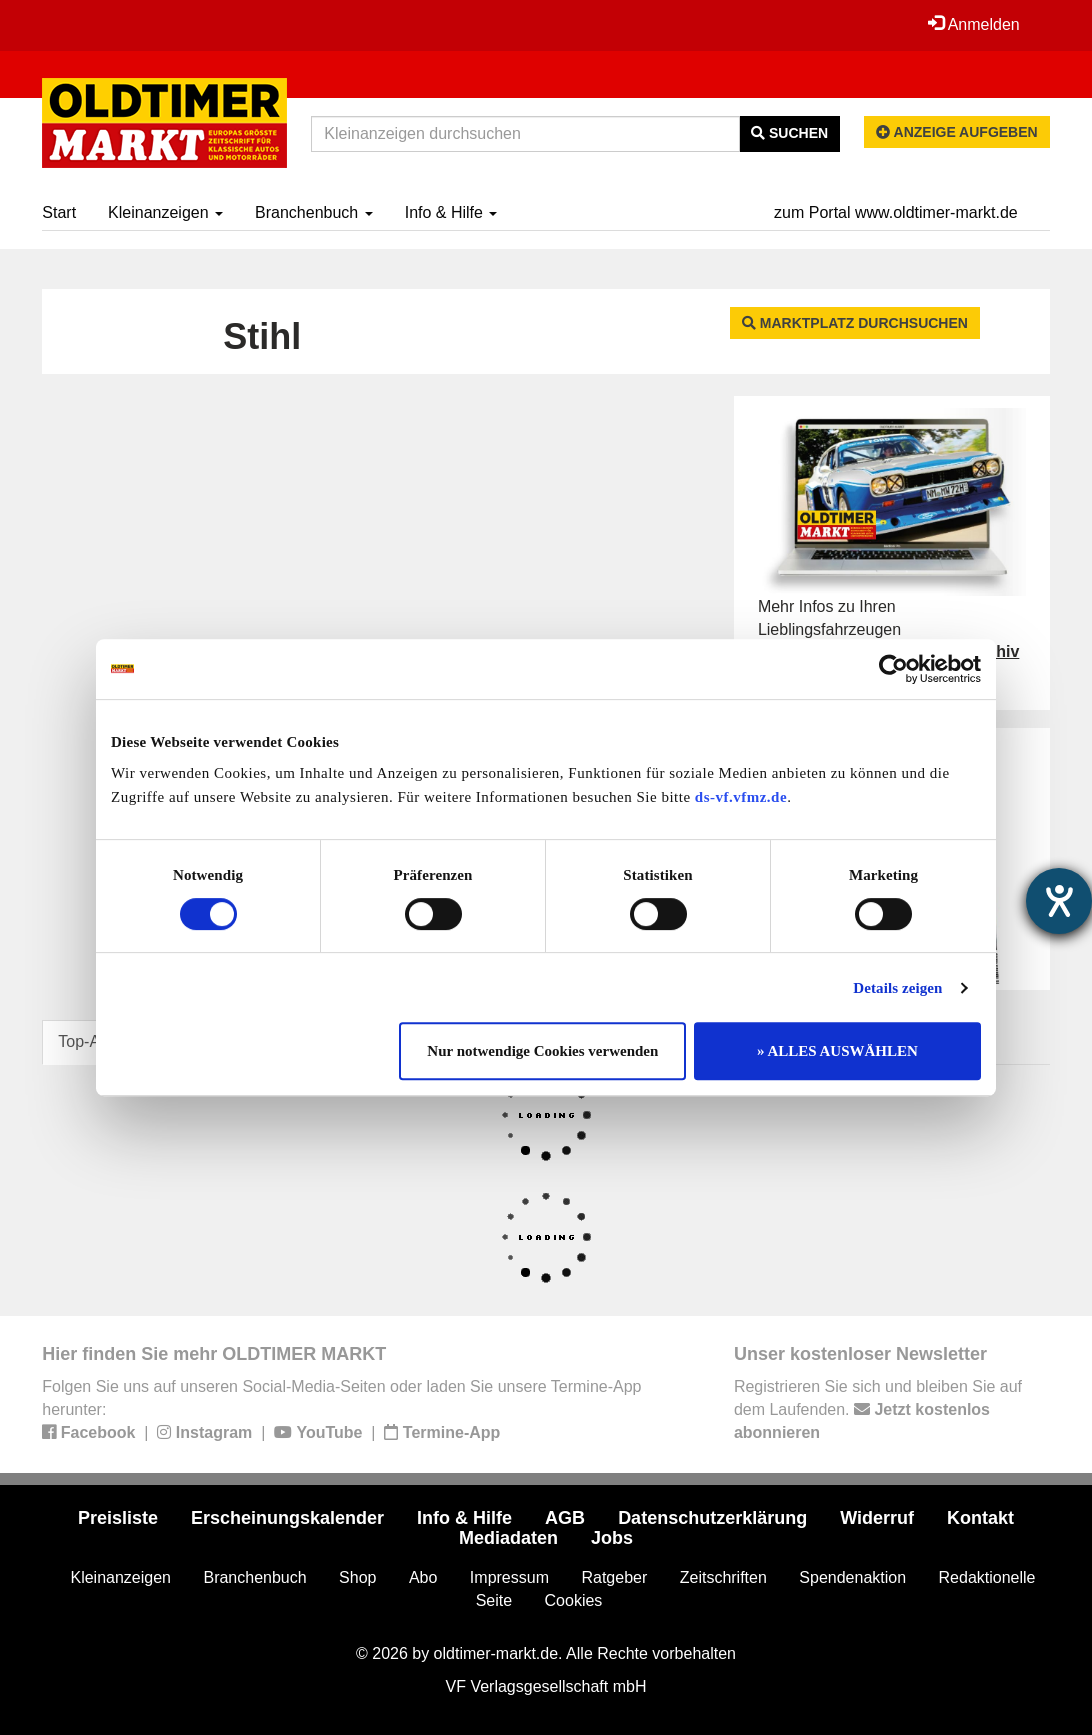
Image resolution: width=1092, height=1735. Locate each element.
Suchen (789, 133)
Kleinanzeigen (165, 212)
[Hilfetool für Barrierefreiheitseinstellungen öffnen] (1059, 901)
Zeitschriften (723, 1577)
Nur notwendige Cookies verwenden (542, 1051)
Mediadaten (508, 1538)
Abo (423, 1577)
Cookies (574, 1600)
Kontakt (980, 1518)
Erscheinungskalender (287, 1518)
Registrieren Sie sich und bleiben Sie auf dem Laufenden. (878, 1409)
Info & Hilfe (451, 212)
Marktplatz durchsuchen (855, 323)
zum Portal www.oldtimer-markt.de (896, 212)
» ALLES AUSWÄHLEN (837, 1051)
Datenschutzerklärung (712, 1518)
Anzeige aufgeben (957, 132)
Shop (357, 1577)
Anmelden (974, 24)
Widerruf (877, 1518)
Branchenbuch (314, 212)
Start (59, 212)
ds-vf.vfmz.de (741, 797)
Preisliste (118, 1518)
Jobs (612, 1538)
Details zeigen (897, 988)
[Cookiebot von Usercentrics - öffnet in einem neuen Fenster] (893, 669)
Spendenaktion (852, 1577)
